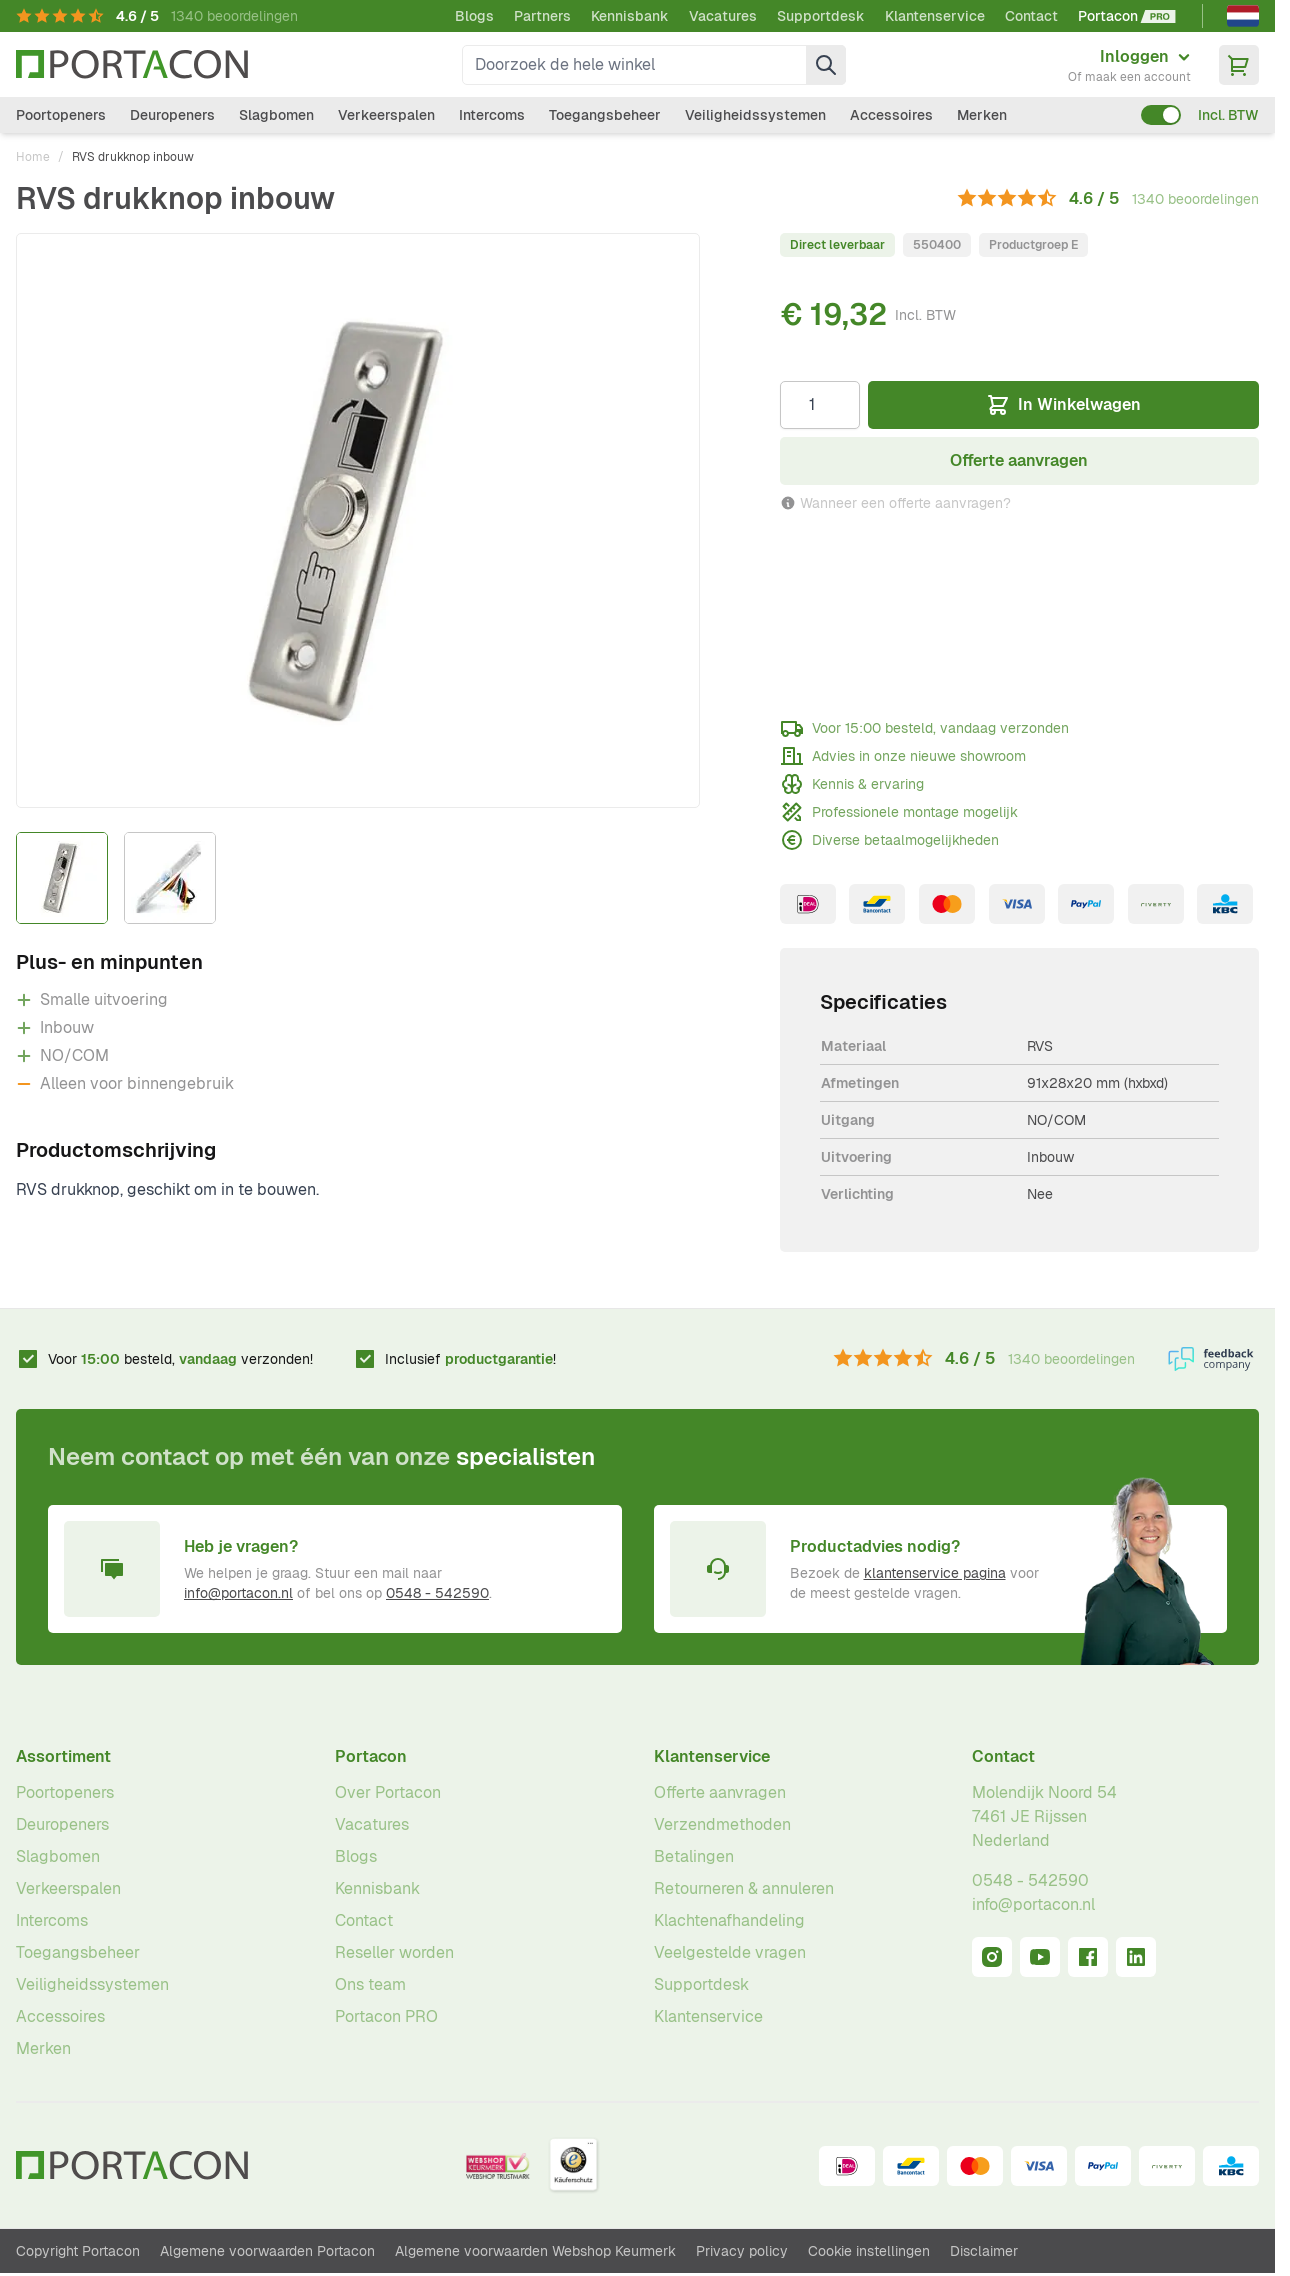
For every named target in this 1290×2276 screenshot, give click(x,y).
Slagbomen (276, 115)
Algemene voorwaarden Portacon (267, 2251)
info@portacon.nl (238, 1593)
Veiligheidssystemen (755, 115)
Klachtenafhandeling (729, 1920)
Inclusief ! (470, 1359)
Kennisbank (630, 16)
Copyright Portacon (78, 2251)
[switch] (1161, 115)
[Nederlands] (1243, 16)
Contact (1031, 16)
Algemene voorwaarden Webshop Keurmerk (535, 2251)
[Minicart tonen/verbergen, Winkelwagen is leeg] (1239, 65)
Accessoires (891, 115)
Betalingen (694, 1856)
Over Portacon (388, 1792)
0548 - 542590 (437, 1593)
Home (33, 157)
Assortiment (63, 1756)
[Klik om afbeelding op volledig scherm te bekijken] (358, 520)
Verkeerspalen (386, 115)
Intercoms (492, 115)
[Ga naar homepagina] (132, 64)
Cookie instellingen (869, 2251)
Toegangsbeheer (605, 115)
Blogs (474, 16)
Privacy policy (742, 2251)
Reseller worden (394, 1952)
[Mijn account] (1129, 65)
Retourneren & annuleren (744, 1888)
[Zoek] (826, 65)
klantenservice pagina (935, 1573)
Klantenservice (935, 16)
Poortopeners (61, 115)
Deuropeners (172, 115)
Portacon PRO (386, 2016)
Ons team (370, 1984)
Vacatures (723, 16)
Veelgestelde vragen (730, 1952)
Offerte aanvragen (720, 1792)
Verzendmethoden (722, 1824)
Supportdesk (821, 16)
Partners (542, 16)
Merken (982, 115)
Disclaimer (984, 2251)
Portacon (371, 1756)
